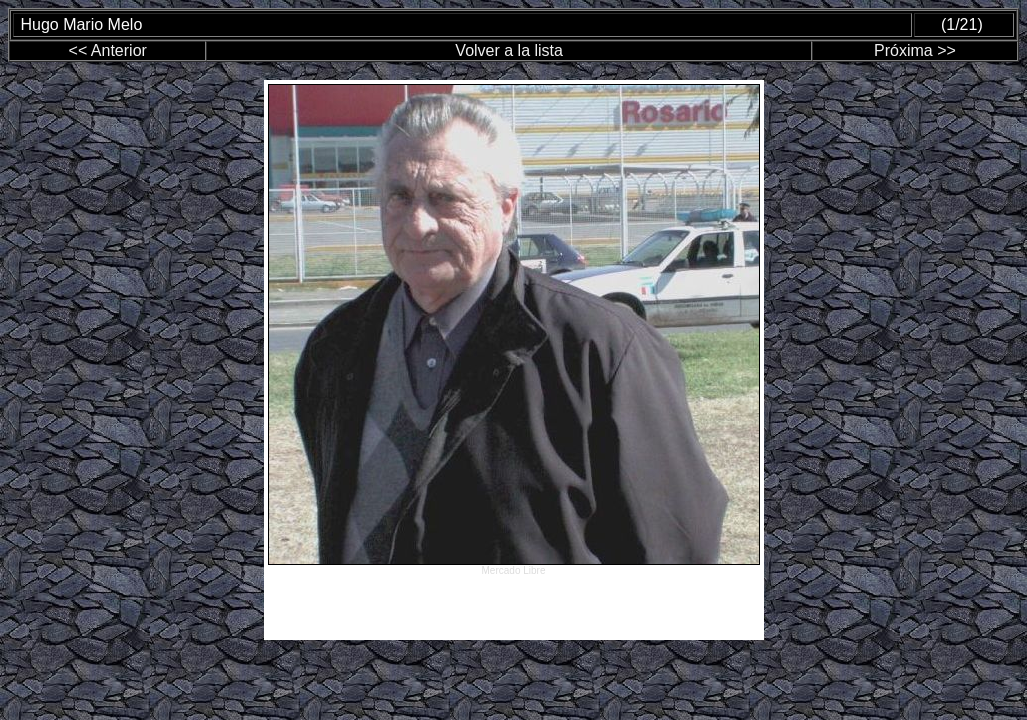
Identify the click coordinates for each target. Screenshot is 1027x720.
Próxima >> (915, 50)
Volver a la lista (509, 50)
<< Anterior (108, 50)
